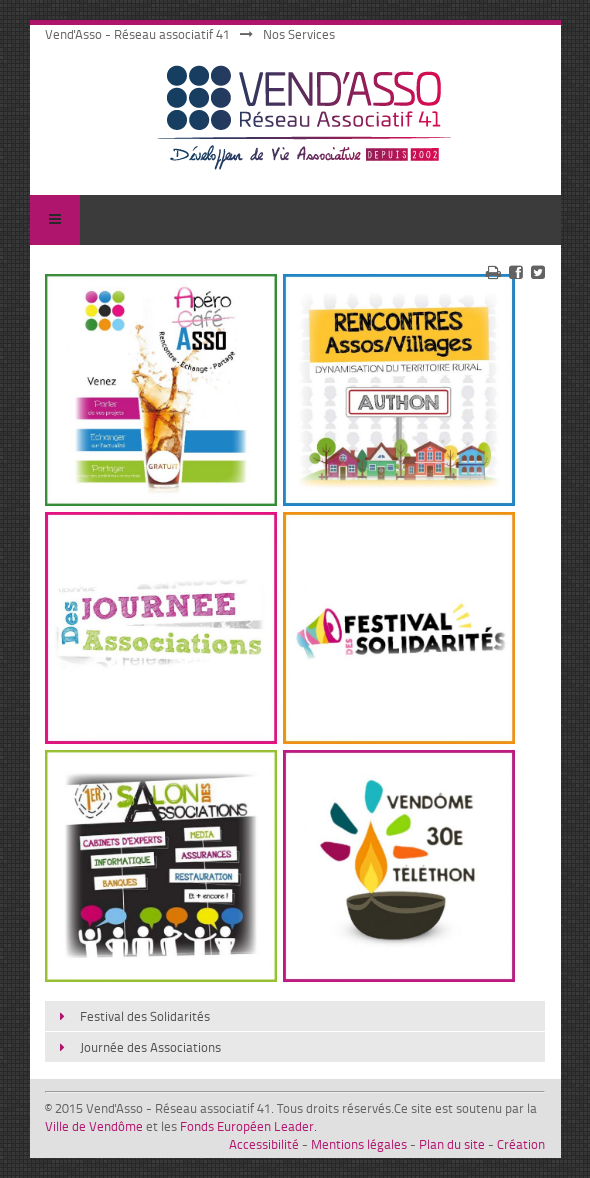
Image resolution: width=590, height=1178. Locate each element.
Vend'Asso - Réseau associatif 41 (137, 34)
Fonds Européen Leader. (248, 1126)
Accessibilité (264, 1144)
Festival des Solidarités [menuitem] (145, 1016)
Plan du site (452, 1144)
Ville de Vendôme (94, 1126)
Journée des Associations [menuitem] (150, 1047)
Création (521, 1144)
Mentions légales (359, 1144)
